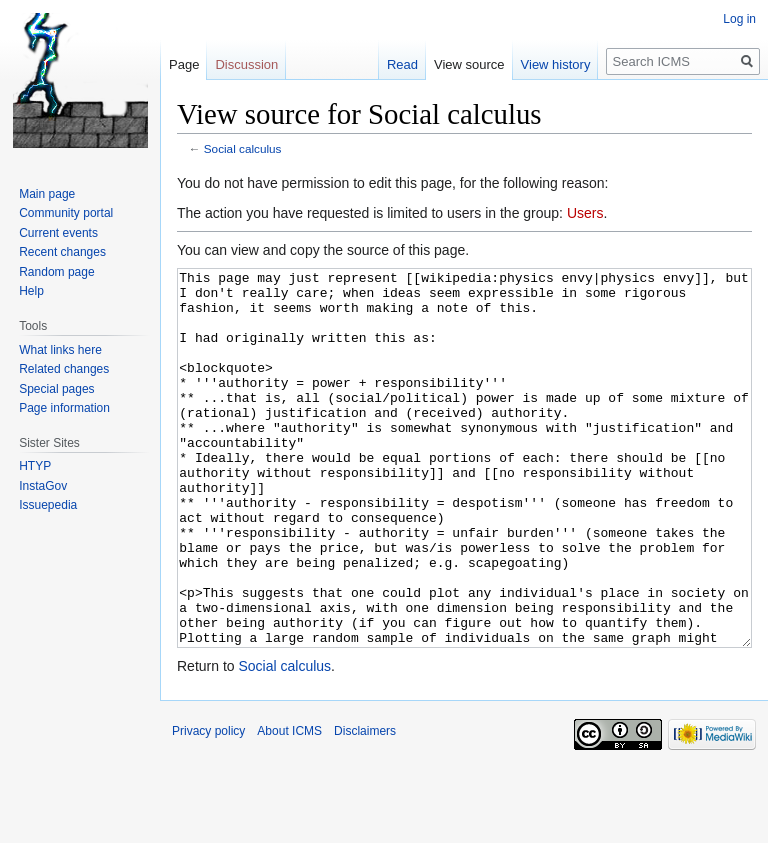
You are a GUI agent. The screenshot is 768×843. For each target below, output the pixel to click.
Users (585, 213)
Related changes (64, 369)
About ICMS (289, 806)
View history (556, 64)
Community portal (66, 213)
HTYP (35, 466)
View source (469, 64)
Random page (56, 272)
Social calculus (243, 148)
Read (402, 64)
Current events (58, 233)
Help (31, 291)
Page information (64, 408)
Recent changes (62, 252)
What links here (60, 350)
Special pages (56, 389)
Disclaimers (365, 806)
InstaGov (43, 486)
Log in (739, 19)
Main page (47, 194)
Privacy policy (208, 806)
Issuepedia (48, 505)
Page (184, 64)
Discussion (246, 64)
